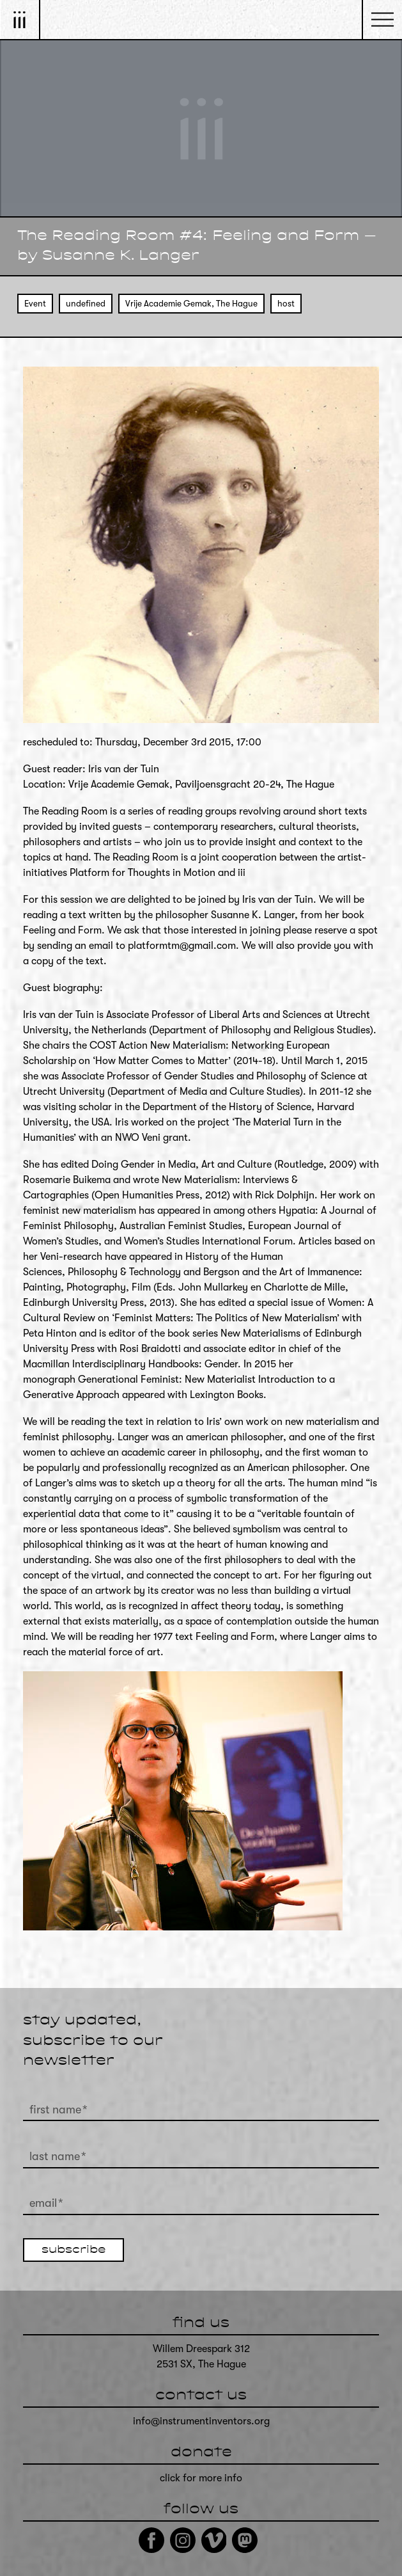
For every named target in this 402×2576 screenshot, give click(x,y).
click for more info (201, 2478)
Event (35, 303)
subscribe (73, 2250)
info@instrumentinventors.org (201, 2421)
